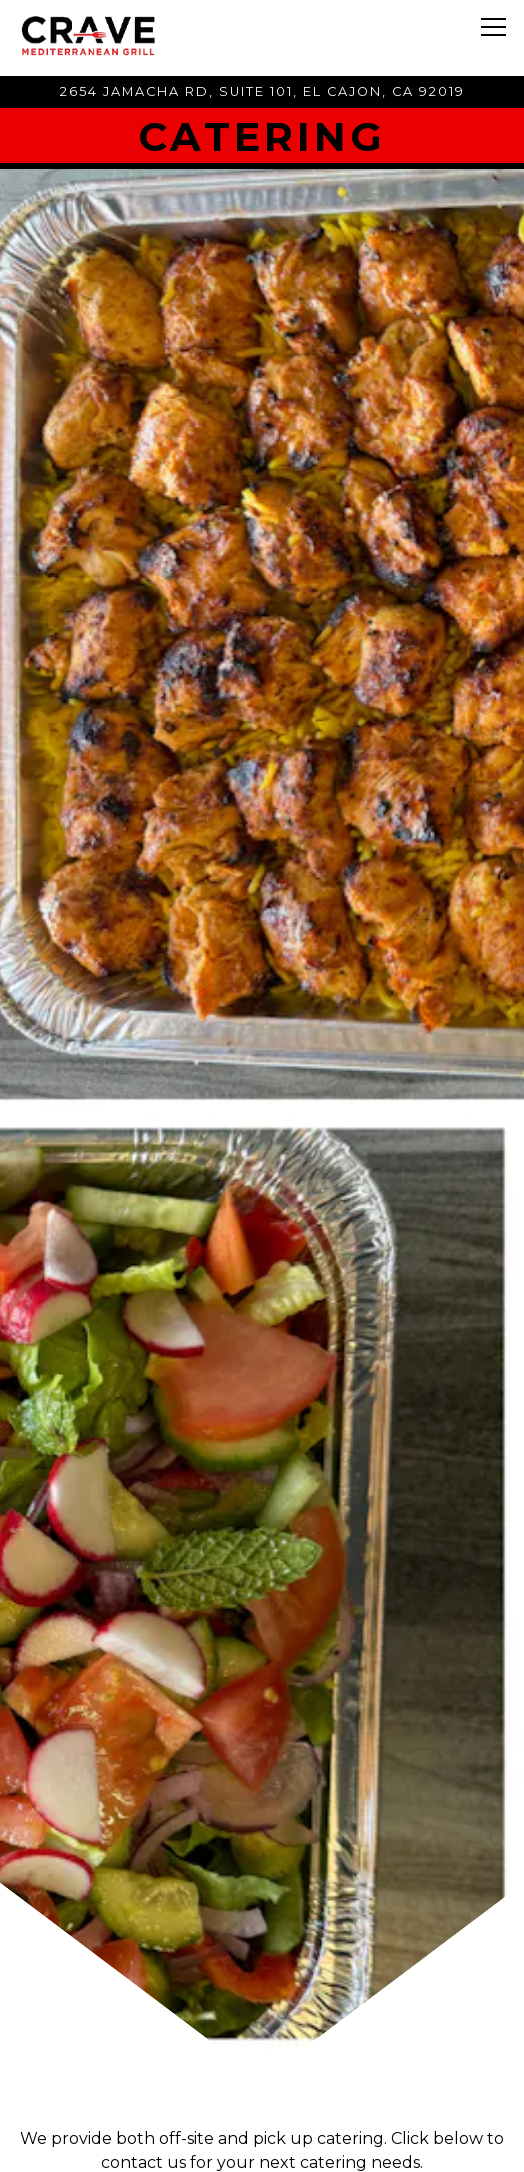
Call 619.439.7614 (262, 2089)
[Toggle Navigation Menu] (493, 27)
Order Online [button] (262, 2144)
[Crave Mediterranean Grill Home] (105, 34)
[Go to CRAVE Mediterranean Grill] (262, 91)
